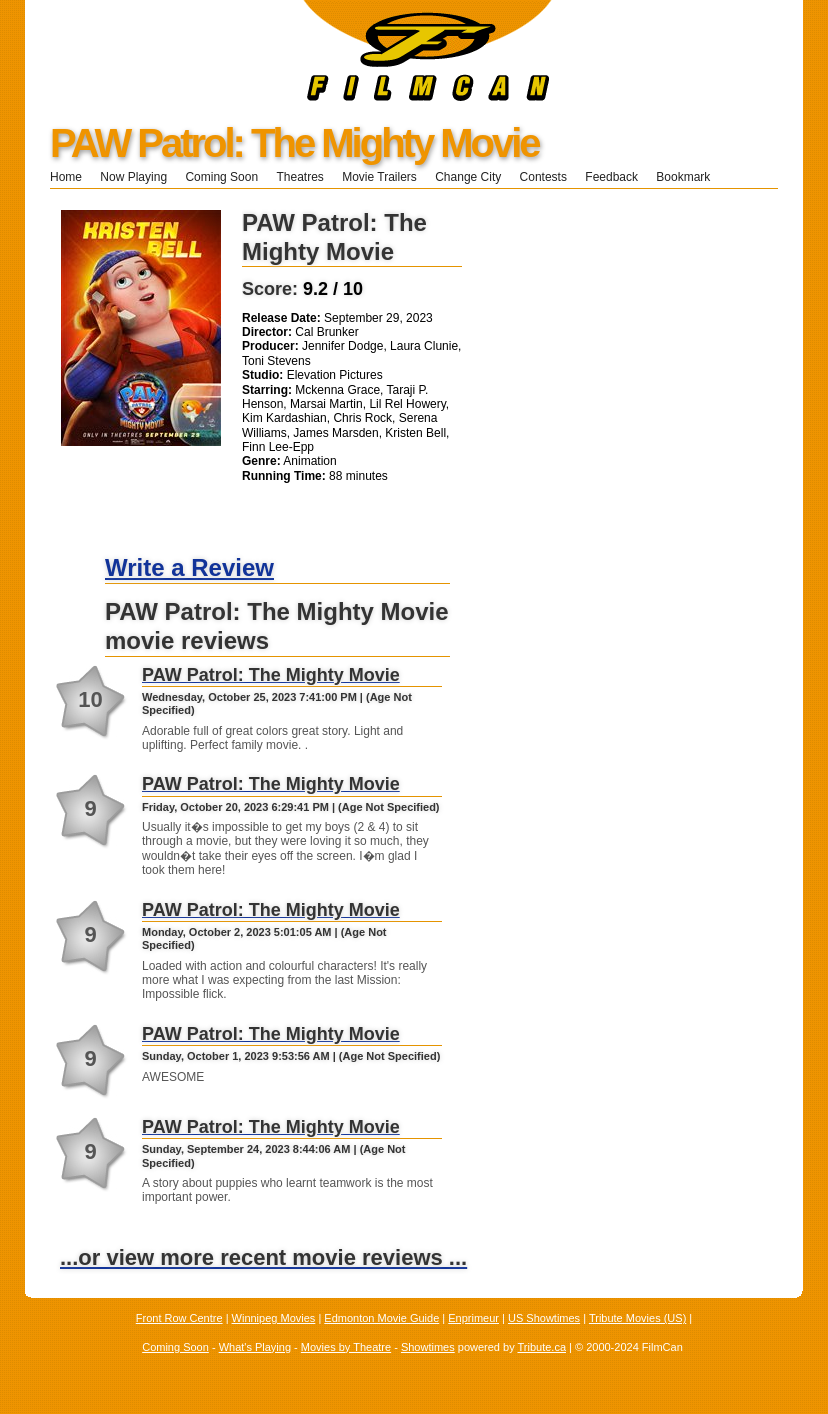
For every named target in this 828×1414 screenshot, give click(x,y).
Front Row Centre (179, 1318)
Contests (543, 177)
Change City (468, 177)
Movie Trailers (379, 177)
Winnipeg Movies (274, 1318)
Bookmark (689, 177)
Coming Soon (221, 177)
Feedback (611, 177)
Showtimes (428, 1347)
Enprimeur (473, 1318)
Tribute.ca (542, 1347)
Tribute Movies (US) (637, 1318)
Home (66, 177)
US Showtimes (544, 1318)
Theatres (299, 177)
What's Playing (255, 1347)
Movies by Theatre (346, 1347)
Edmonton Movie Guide (381, 1318)
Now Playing (133, 177)
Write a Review (189, 567)
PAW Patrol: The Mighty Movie (294, 143)
